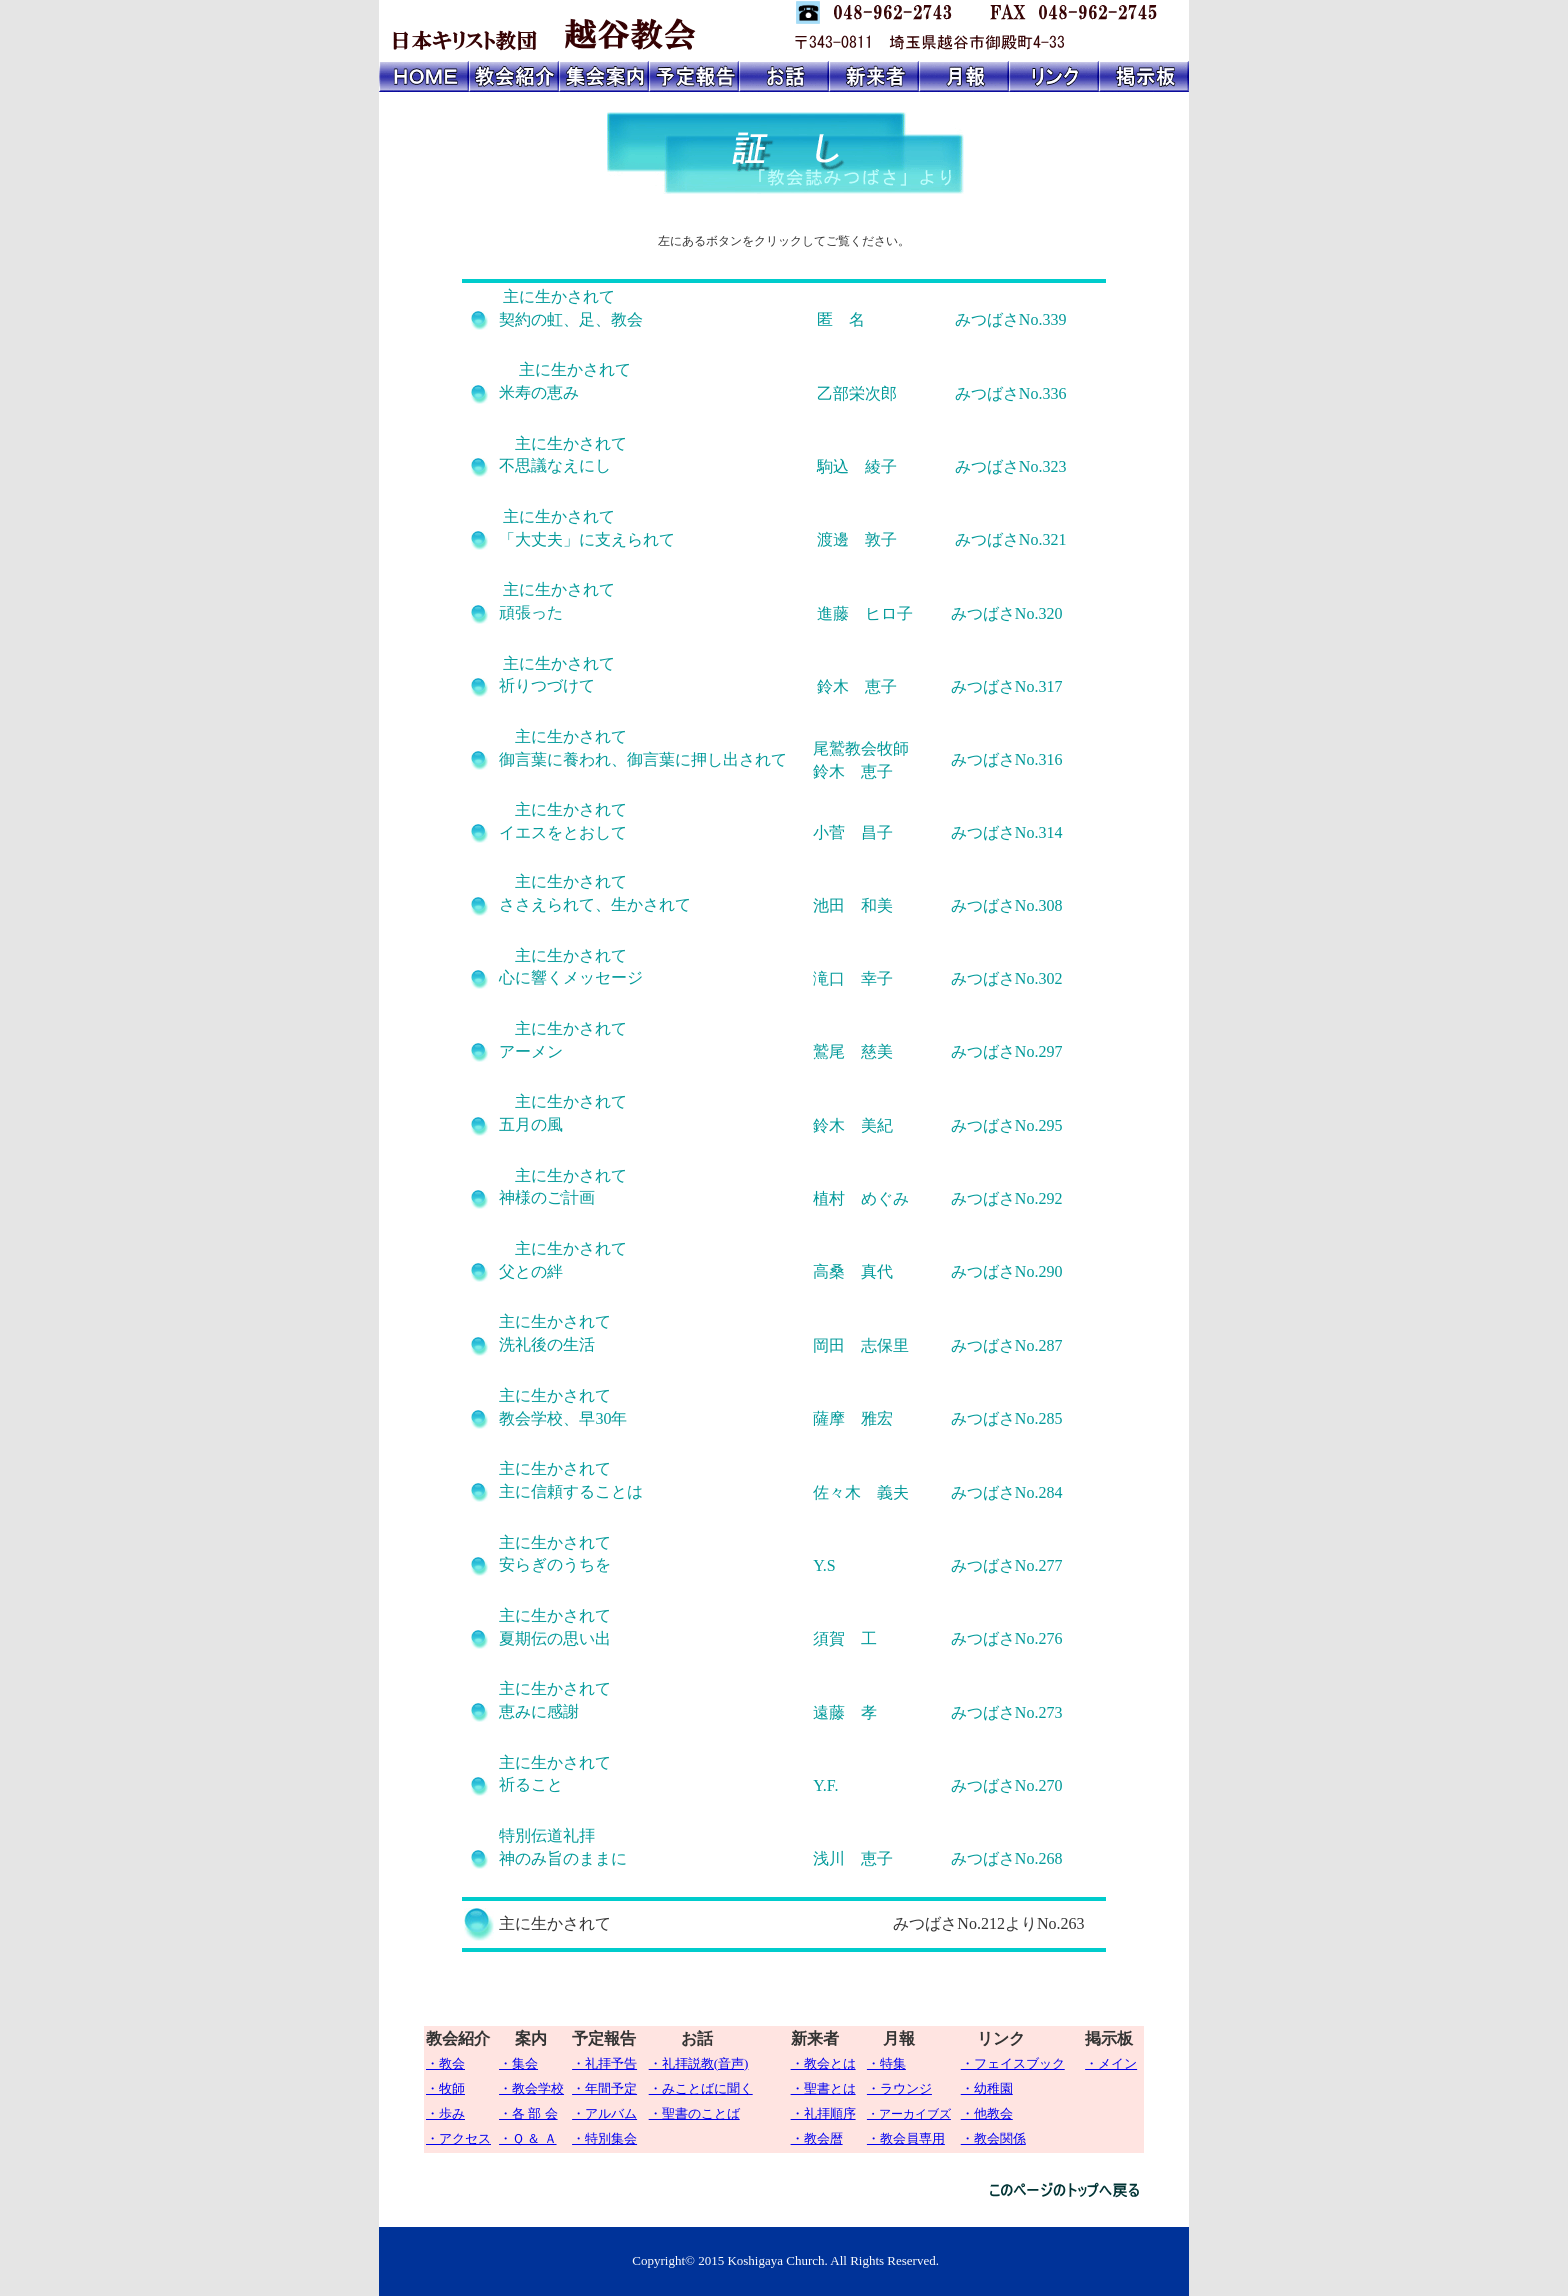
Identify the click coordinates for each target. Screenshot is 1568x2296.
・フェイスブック (1013, 2063)
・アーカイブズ (909, 2114)
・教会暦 (817, 2138)
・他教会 (987, 2113)
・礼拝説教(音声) (699, 2063)
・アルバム (604, 2113)
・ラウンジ (899, 2088)
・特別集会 (604, 2138)
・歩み (445, 2113)
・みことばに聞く (701, 2088)
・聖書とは (823, 2088)
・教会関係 (993, 2138)
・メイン (1111, 2063)
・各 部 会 (528, 2113)
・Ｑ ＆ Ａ (528, 2138)
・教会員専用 (906, 2138)
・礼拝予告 (604, 2063)
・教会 (445, 2063)
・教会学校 (531, 2088)
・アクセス (458, 2138)
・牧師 (445, 2088)
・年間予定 (604, 2088)
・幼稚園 (987, 2088)
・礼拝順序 (823, 2113)
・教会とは (823, 2063)
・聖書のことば (694, 2113)
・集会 (518, 2063)
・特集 (886, 2063)
